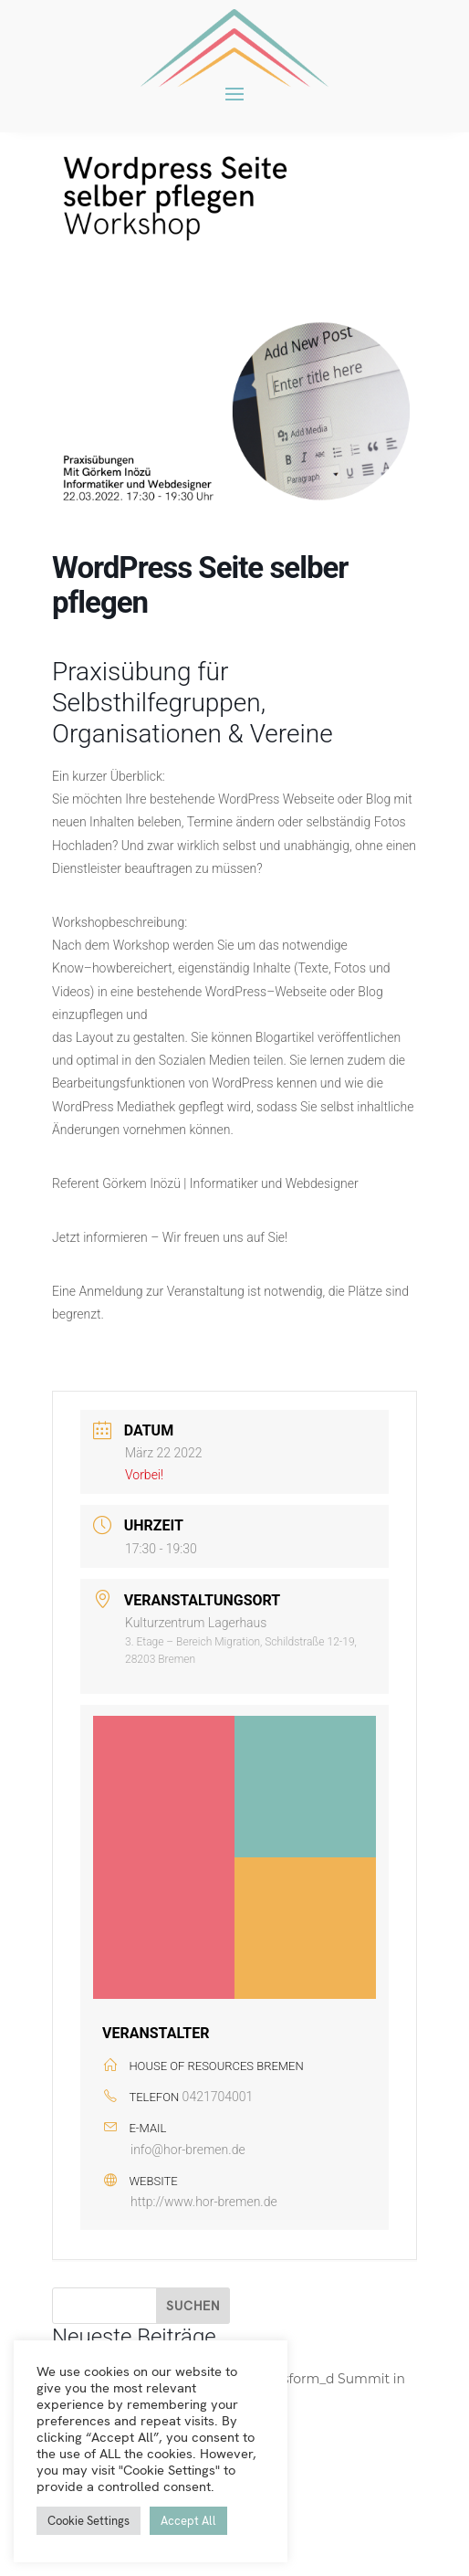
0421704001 (218, 2096)
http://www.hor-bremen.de (203, 2201)
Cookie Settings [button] (88, 2521)
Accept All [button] (188, 2521)
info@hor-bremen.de (187, 2149)
